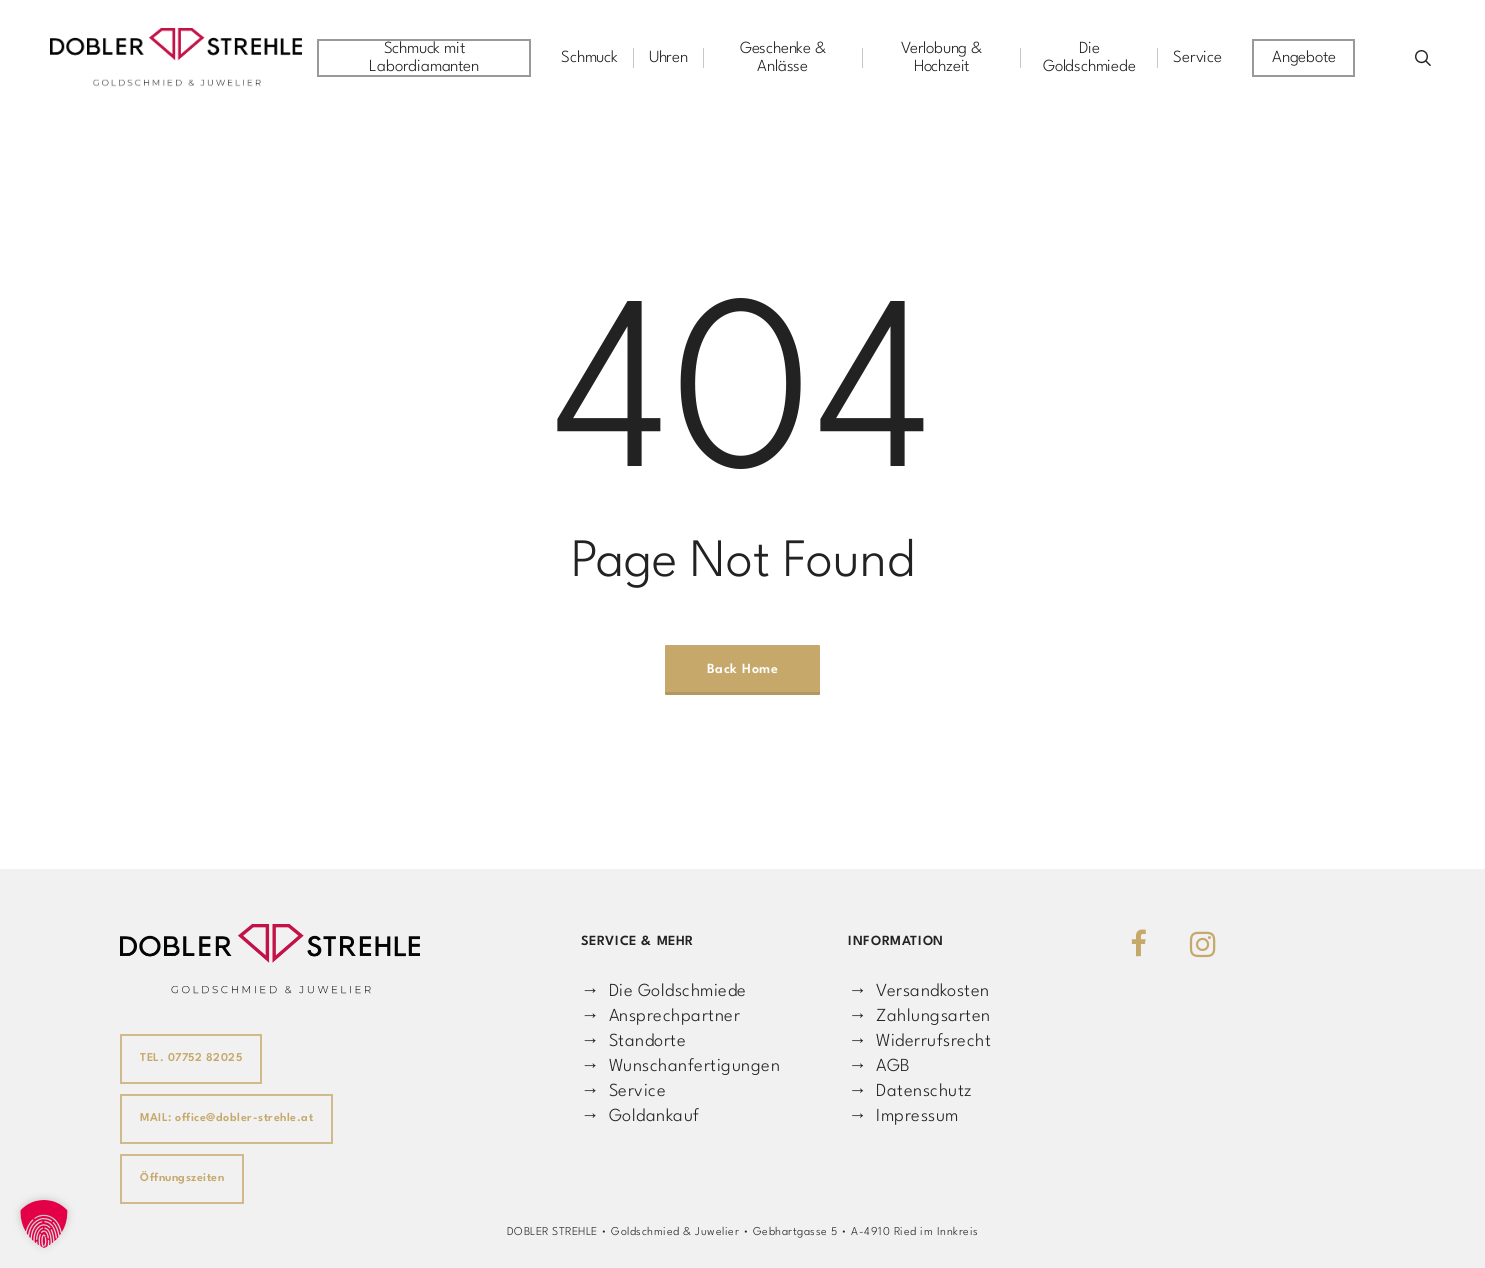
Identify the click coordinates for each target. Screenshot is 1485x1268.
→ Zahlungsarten (919, 1016)
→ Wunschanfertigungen (680, 1066)
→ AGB (879, 1066)
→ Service (623, 1091)
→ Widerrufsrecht (919, 1041)
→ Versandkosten (918, 991)
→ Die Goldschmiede (664, 991)
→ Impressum (903, 1116)
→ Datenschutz (910, 1091)
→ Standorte (633, 1041)
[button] (44, 1224)
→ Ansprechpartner (660, 1016)
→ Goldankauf (640, 1116)
